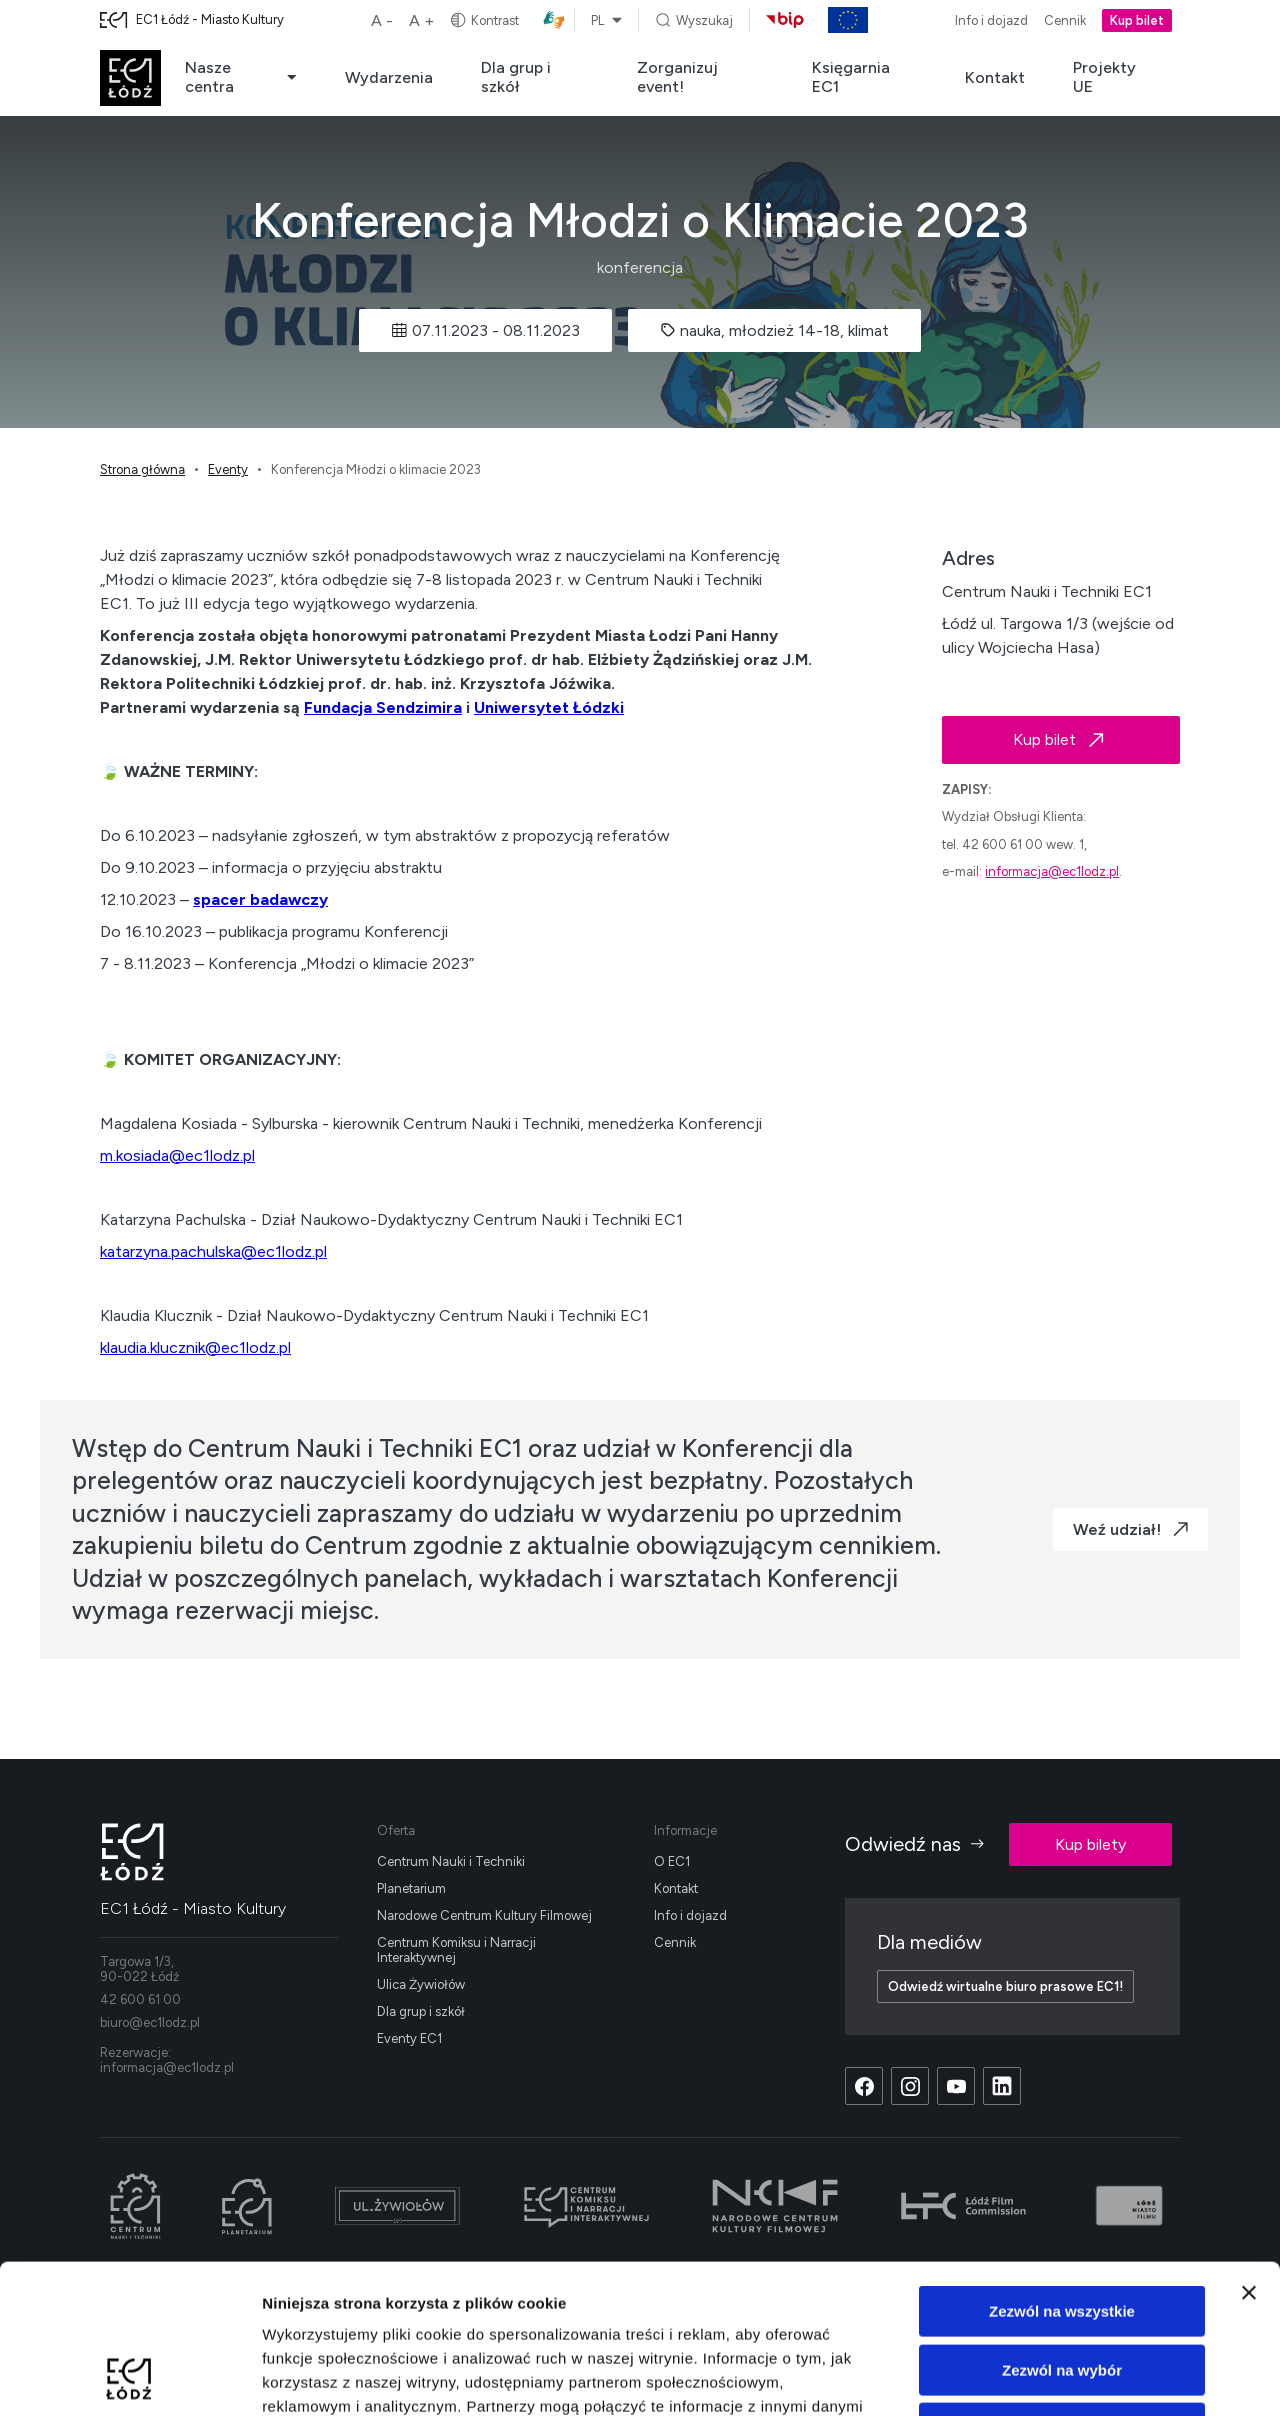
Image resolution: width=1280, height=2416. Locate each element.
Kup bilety (1090, 1844)
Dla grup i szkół (516, 77)
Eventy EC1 (409, 2038)
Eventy (228, 469)
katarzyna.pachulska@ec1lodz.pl (213, 1251)
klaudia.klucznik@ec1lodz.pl (195, 1347)
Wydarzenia (389, 77)
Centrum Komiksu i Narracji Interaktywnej (456, 1950)
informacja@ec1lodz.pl (1052, 871)
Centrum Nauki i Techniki (451, 1861)
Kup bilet (1137, 20)
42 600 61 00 (140, 1999)
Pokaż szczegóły (1067, 2376)
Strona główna (142, 469)
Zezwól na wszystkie (1062, 2171)
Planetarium (411, 1888)
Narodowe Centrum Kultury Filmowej (484, 1915)
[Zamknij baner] (1249, 2153)
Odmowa (1061, 2288)
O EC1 (672, 1861)
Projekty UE (1104, 77)
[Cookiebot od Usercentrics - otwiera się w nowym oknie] (129, 2377)
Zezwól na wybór (1062, 2230)
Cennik (1065, 20)
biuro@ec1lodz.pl (150, 2022)
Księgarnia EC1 (851, 77)
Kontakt (995, 77)
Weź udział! (1130, 1529)
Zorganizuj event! (677, 77)
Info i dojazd (991, 20)
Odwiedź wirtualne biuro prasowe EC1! (1005, 1986)
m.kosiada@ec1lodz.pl (177, 1155)
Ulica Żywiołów (421, 1984)
